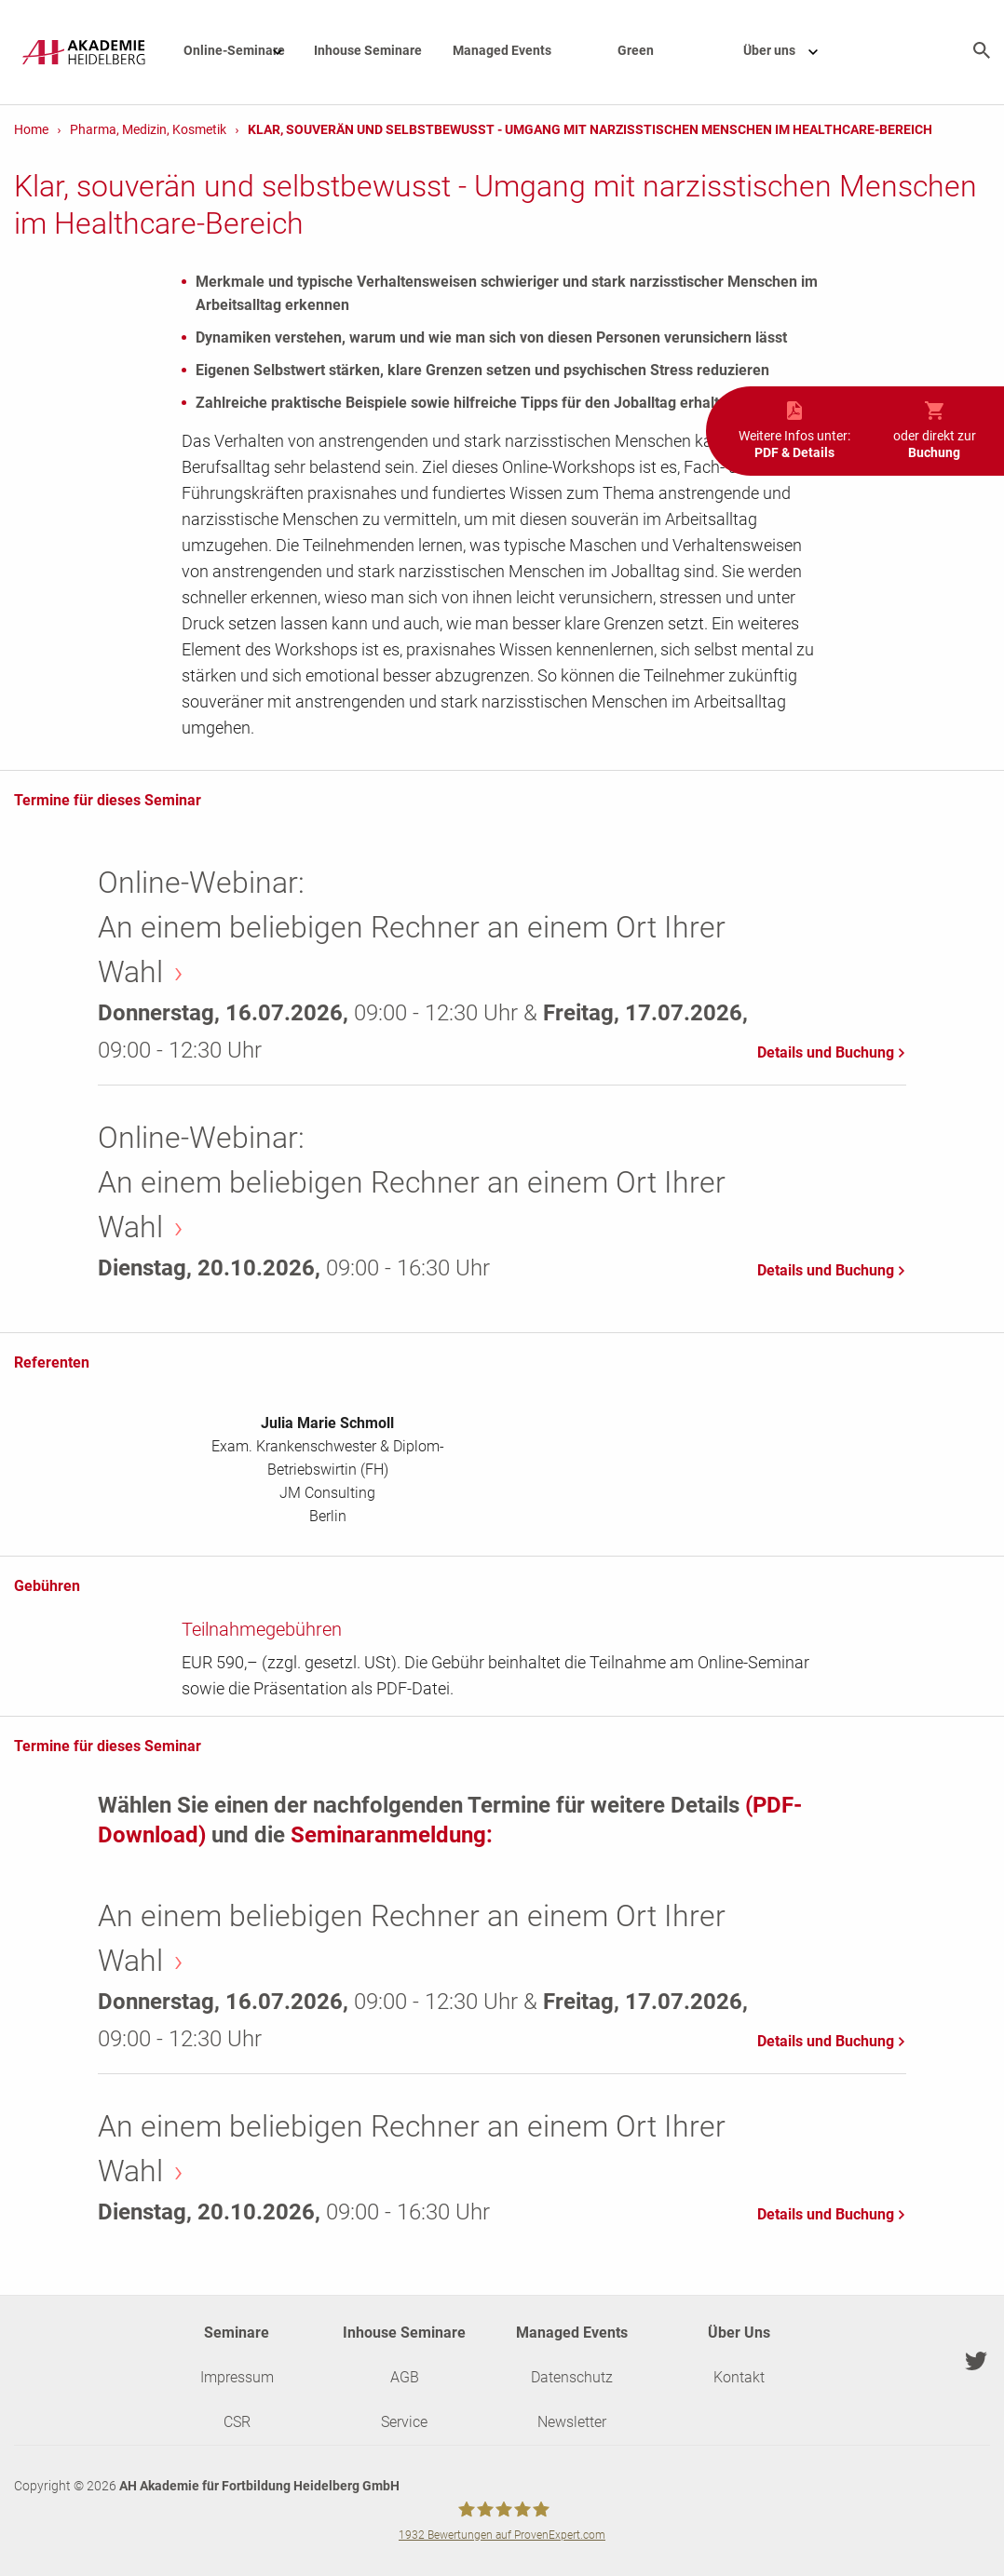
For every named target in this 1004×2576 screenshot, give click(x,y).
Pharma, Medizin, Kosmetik (148, 129)
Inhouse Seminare (368, 50)
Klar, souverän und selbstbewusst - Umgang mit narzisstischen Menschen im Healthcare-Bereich (590, 129)
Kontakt (739, 2377)
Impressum (237, 2377)
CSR (237, 2422)
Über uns (789, 50)
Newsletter (571, 2422)
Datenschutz (572, 2377)
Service (404, 2422)
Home (31, 129)
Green (635, 50)
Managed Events (502, 50)
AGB (404, 2377)
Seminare (236, 2332)
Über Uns (739, 2332)
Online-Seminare (242, 50)
